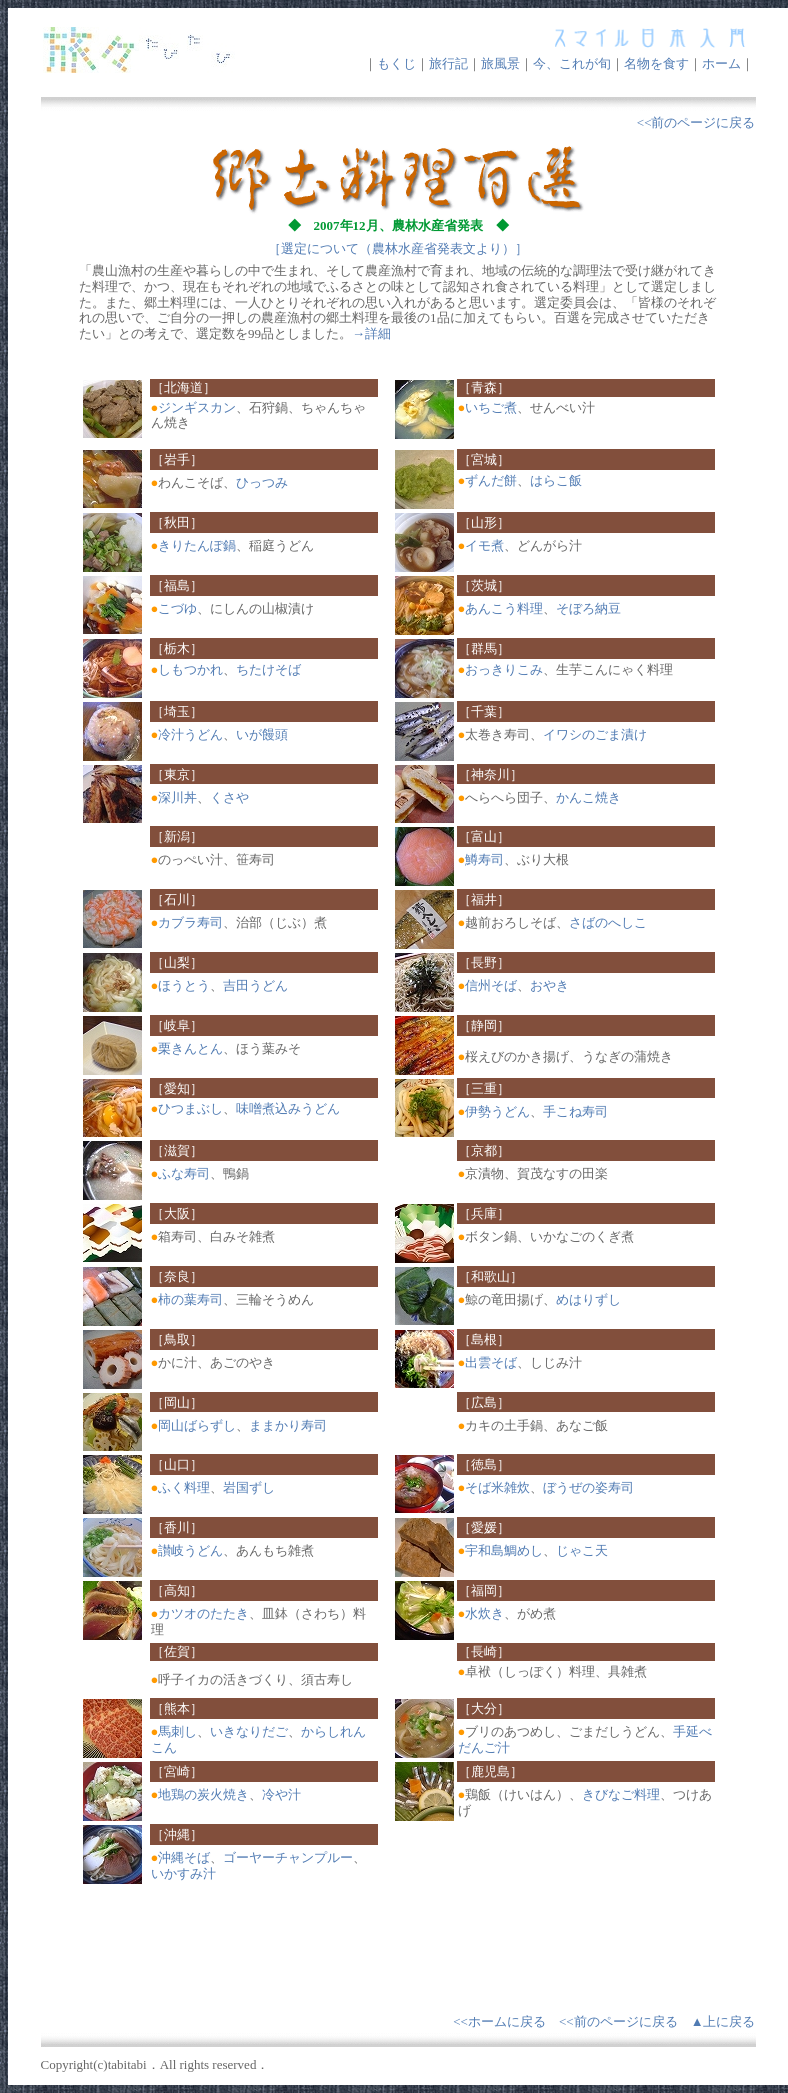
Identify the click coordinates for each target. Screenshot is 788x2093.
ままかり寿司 (288, 1425)
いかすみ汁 (183, 1873)
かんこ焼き (588, 797)
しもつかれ (190, 669)
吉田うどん (255, 985)
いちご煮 (491, 407)
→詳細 (371, 333)
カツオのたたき (203, 1613)
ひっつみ (262, 482)
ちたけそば (268, 669)
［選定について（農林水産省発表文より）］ (398, 248)
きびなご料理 (621, 1794)
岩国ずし (249, 1487)
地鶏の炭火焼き (203, 1794)
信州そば (491, 985)
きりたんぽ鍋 (197, 545)
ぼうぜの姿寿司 (588, 1487)
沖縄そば (184, 1857)
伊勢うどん (497, 1111)
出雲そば (491, 1362)
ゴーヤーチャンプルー (288, 1857)
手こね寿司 (575, 1111)
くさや (229, 797)
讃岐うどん (190, 1550)
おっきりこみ (504, 669)
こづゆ (177, 608)
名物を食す (656, 63)
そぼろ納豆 (588, 608)
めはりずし (588, 1299)
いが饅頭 (262, 734)
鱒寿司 (484, 859)
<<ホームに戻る (499, 2021)
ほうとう (184, 985)
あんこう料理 (504, 608)
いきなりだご (249, 1731)
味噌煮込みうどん (288, 1108)
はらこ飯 (556, 480)
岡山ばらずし (197, 1425)
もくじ (396, 63)
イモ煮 (484, 545)
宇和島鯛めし (504, 1550)
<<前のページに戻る (696, 122)
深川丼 (177, 797)
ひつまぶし (190, 1108)
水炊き (484, 1613)
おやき (549, 985)
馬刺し (177, 1731)
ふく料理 (184, 1487)
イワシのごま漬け (595, 734)
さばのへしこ (608, 922)
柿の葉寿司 (190, 1299)
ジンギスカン (197, 407)
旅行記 (448, 63)
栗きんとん (190, 1048)
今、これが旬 (572, 63)
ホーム (721, 63)
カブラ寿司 (190, 922)
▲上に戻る (723, 2021)
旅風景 (500, 63)
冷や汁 (281, 1794)
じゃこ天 (582, 1550)
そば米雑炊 (497, 1487)
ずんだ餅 (491, 480)
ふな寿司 (184, 1173)
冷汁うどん (190, 734)
